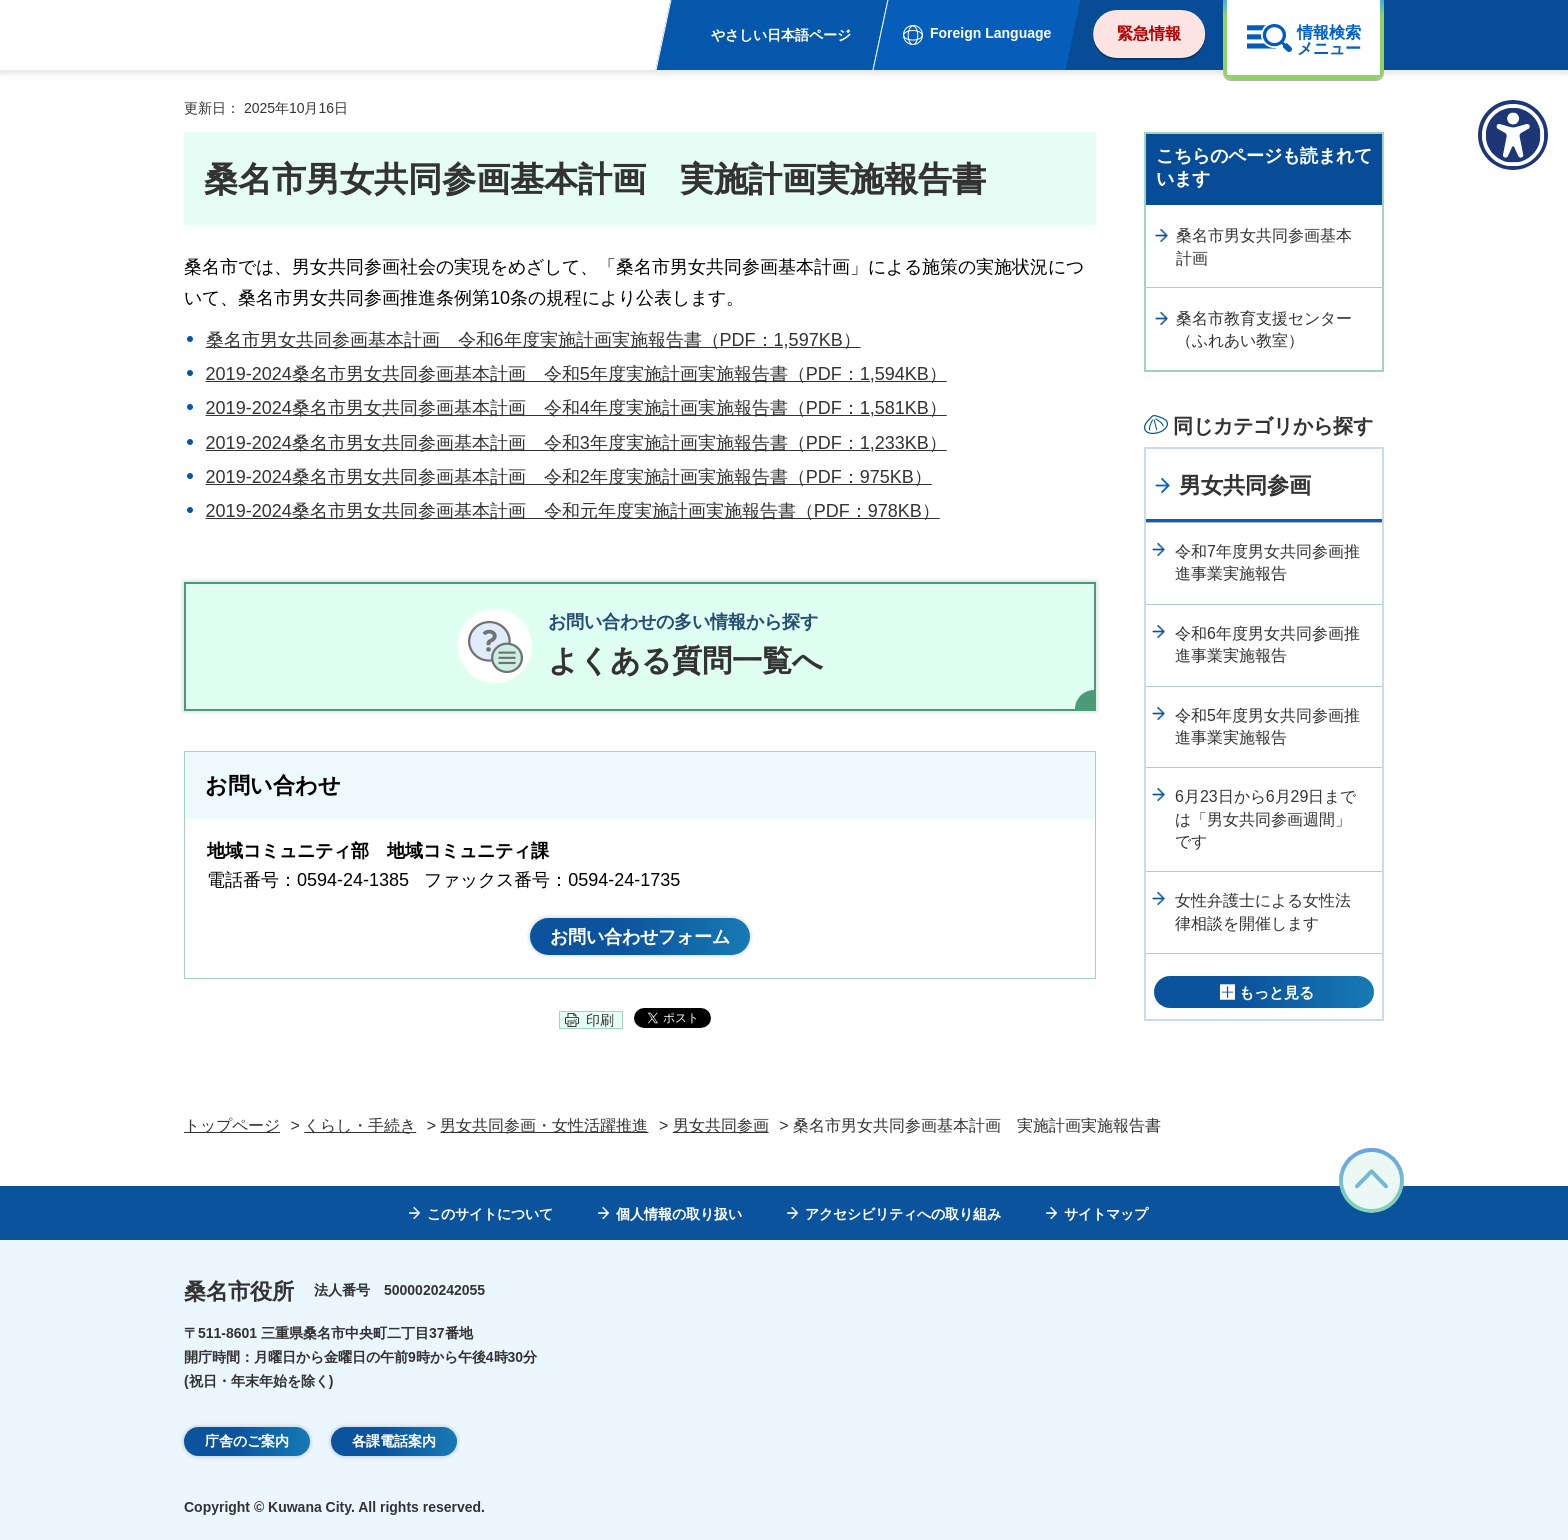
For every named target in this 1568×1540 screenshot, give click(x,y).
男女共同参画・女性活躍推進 (544, 1125)
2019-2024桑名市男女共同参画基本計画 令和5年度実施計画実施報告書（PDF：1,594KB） (576, 374)
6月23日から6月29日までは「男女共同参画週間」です (1265, 819)
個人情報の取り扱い (679, 1214)
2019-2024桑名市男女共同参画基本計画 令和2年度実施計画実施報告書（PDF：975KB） (569, 477)
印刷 (600, 1020)
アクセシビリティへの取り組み (903, 1214)
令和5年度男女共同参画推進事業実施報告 (1267, 726)
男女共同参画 (1245, 485)
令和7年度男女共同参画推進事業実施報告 (1267, 562)
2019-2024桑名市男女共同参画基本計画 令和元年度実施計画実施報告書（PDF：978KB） (573, 511)
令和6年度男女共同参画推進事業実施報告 (1267, 644)
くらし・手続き (360, 1125)
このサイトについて (490, 1214)
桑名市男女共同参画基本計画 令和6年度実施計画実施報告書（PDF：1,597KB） (533, 340)
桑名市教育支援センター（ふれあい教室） (1264, 329)
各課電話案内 (394, 1441)
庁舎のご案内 (247, 1441)
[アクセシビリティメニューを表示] (1513, 135)
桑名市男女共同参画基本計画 (1264, 246)
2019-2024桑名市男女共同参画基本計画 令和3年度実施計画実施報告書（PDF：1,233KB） (576, 443)
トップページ (232, 1125)
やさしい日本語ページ (781, 35)
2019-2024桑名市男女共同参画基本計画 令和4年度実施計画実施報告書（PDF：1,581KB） (576, 408)
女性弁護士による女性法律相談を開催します (1263, 911)
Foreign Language (990, 33)
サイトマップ (1106, 1214)
